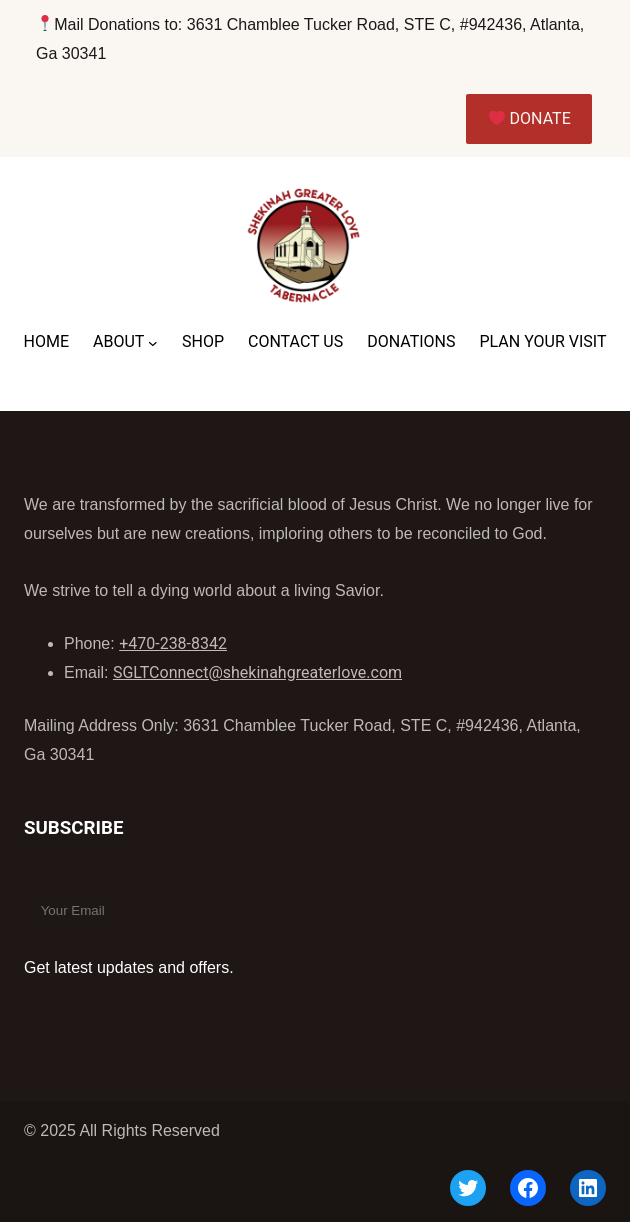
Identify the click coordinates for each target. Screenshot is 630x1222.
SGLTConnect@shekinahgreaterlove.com (257, 672)
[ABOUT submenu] (153, 343)
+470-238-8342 (173, 643)
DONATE (530, 118)
